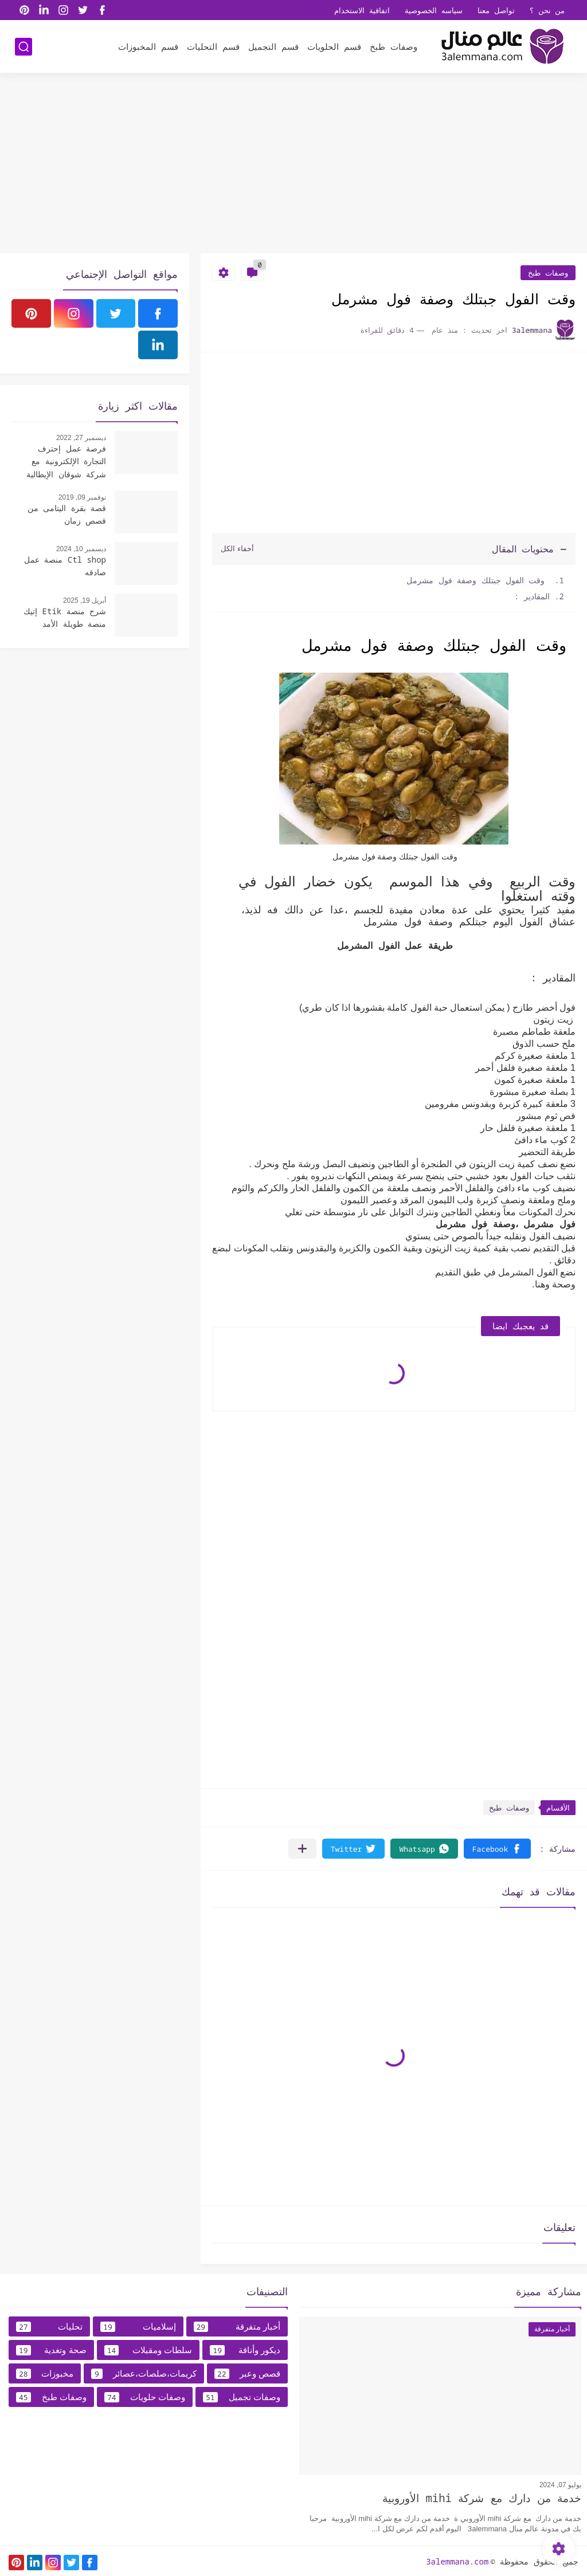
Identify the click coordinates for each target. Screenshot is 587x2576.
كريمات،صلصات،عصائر (144, 2374)
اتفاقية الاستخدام (362, 10)
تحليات (49, 2327)
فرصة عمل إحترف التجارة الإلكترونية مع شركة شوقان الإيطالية (66, 461)
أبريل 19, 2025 (84, 600)
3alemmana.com (457, 2561)
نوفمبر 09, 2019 (82, 497)
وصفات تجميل (241, 2397)
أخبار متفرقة (237, 2327)
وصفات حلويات (144, 2397)
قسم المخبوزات (148, 46)
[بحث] (23, 47)
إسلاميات (137, 2327)
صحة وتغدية (51, 2350)
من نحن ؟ (547, 10)
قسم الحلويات (334, 46)
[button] (497, 1849)
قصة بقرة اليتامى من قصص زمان (67, 514)
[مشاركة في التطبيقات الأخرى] (302, 1849)
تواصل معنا (496, 10)
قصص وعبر (247, 2374)
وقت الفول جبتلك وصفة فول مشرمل (477, 580)
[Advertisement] (293, 164)
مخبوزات (44, 2374)
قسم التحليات (213, 46)
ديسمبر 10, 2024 (81, 549)
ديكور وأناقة (245, 2350)
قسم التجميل (273, 46)
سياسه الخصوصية (434, 10)
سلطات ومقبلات (148, 2350)
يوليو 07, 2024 (560, 2485)
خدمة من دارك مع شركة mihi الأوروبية (481, 2498)
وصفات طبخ (393, 46)
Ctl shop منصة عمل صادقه (65, 566)
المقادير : (532, 596)
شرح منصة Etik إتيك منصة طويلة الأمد (65, 617)
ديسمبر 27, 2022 (81, 438)
